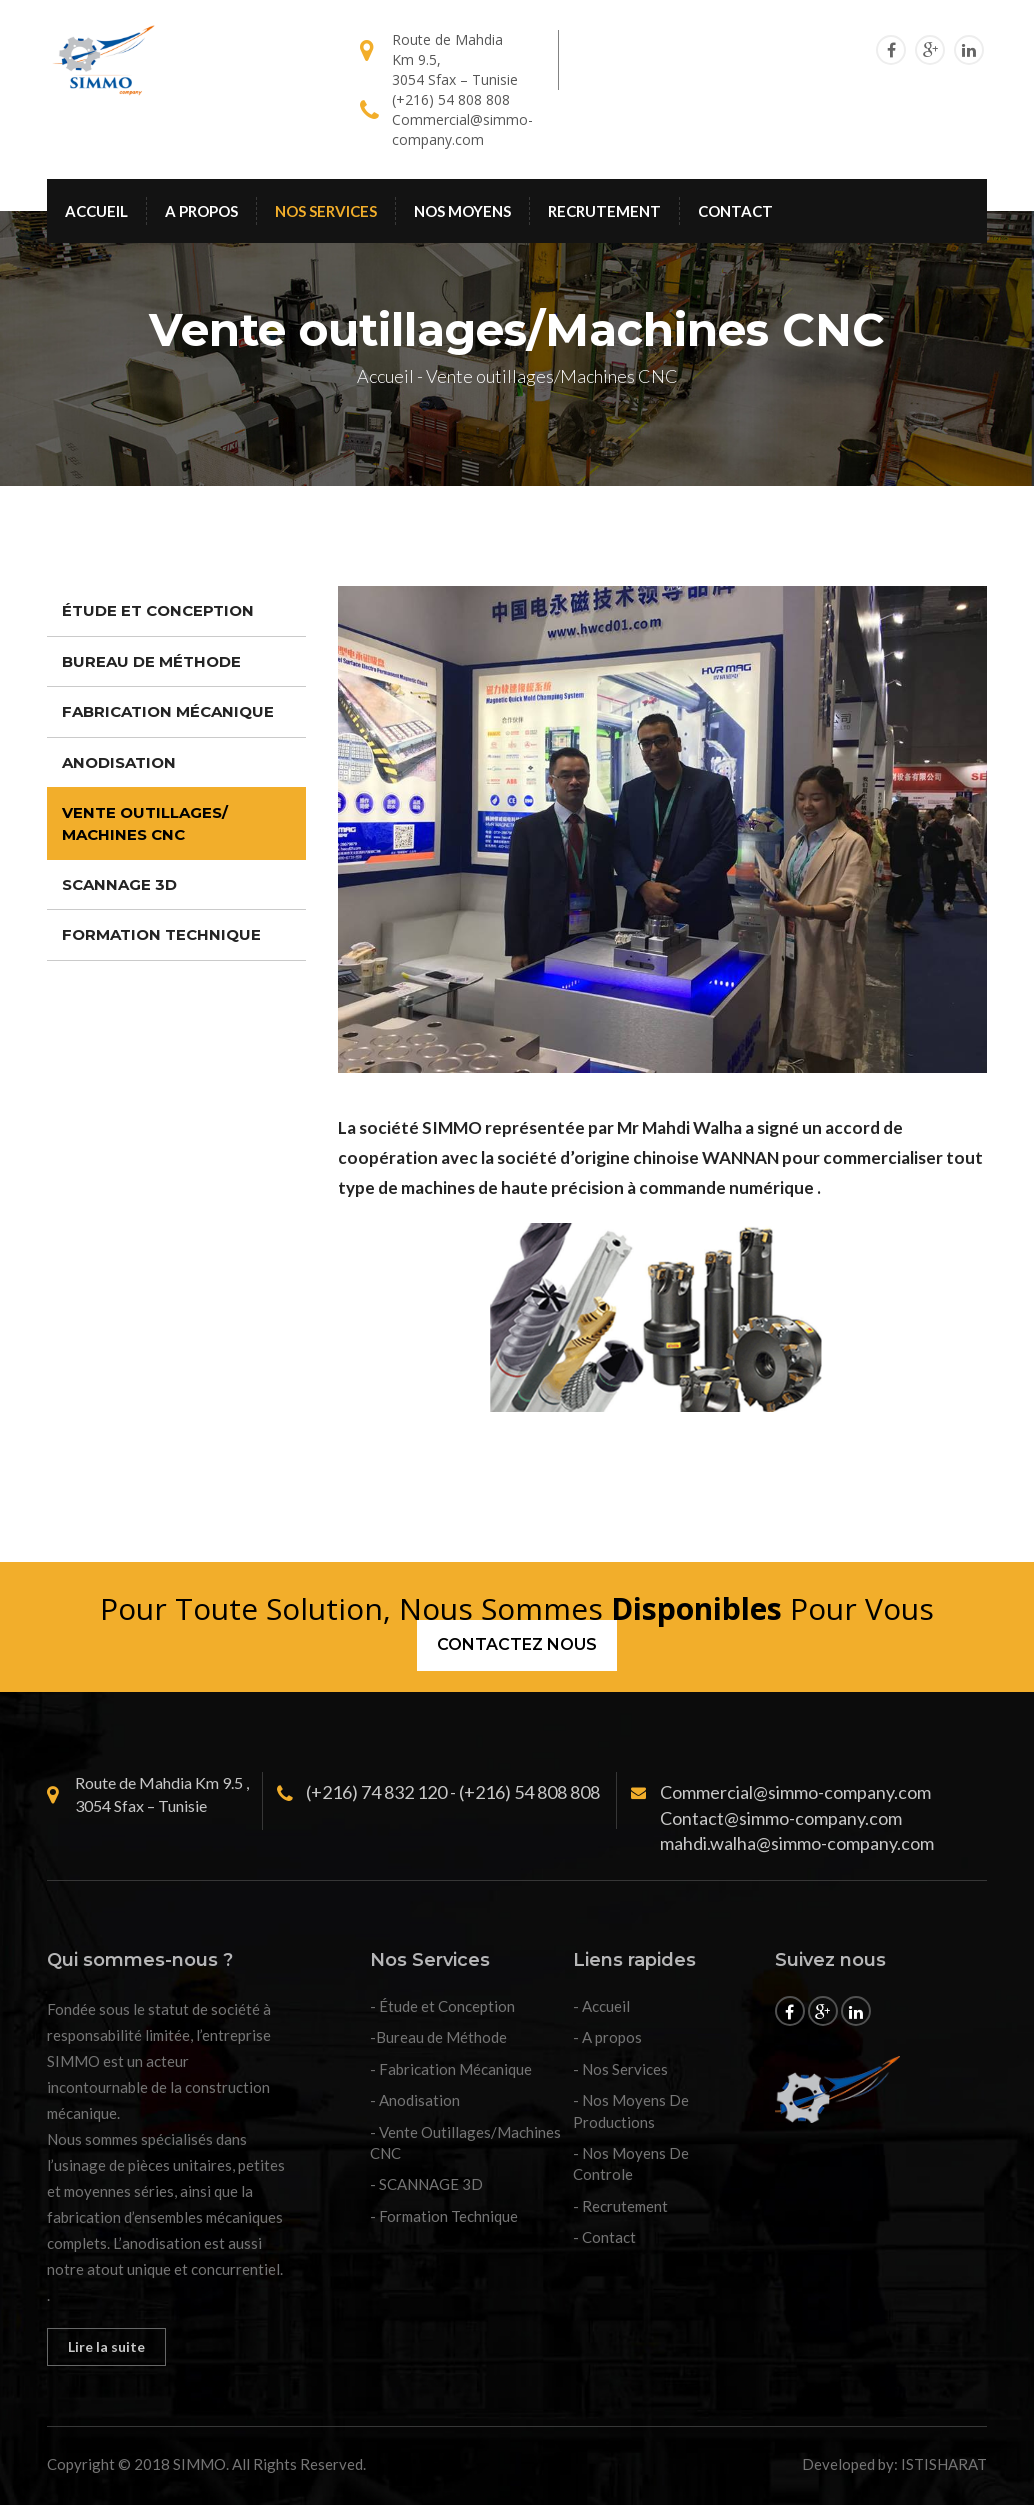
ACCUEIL (96, 211)
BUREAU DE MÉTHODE (151, 661)
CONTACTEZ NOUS (517, 1644)
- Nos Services (620, 2069)
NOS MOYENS (462, 211)
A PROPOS (201, 211)
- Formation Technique (444, 2216)
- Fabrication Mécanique (451, 2069)
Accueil (385, 376)
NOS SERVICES (326, 211)
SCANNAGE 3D (119, 884)
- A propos (607, 2037)
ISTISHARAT (944, 2464)
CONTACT (735, 211)
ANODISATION (119, 762)
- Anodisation (415, 2100)
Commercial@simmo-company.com (462, 129)
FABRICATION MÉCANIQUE (168, 711)
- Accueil (601, 2006)
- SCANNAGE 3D (426, 2184)
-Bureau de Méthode (438, 2037)
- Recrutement (620, 2206)
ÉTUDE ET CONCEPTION (158, 610)
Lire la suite (106, 2346)
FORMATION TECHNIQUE (161, 934)
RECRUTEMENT (604, 211)
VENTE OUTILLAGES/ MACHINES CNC (145, 823)
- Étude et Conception (442, 2006)
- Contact (604, 2237)
